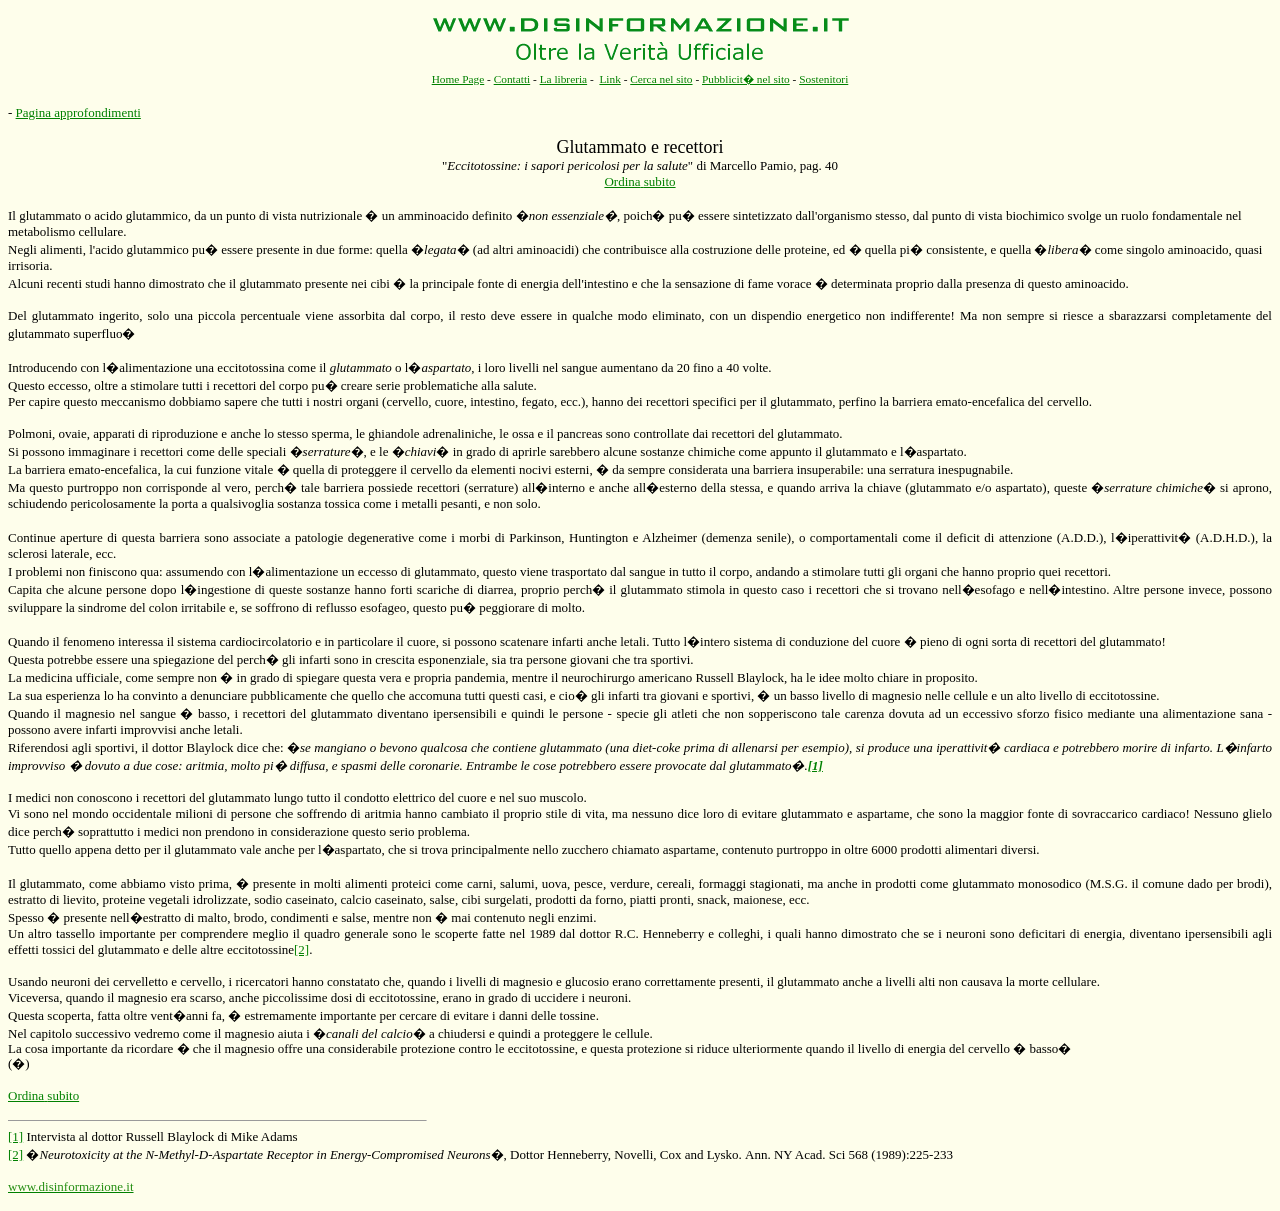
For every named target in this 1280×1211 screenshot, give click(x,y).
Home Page (458, 79)
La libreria (564, 79)
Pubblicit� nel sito (746, 79)
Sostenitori (823, 79)
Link (609, 79)
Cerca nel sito (661, 79)
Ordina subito (639, 181)
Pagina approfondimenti (78, 112)
